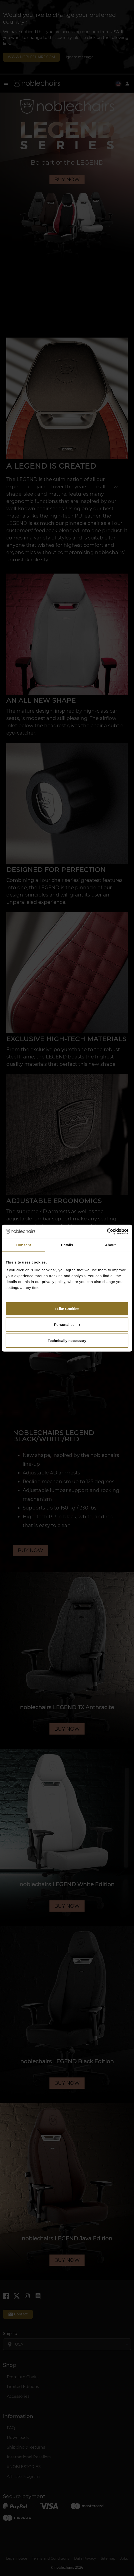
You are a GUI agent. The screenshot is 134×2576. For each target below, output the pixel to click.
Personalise (67, 1324)
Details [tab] (67, 1245)
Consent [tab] (23, 1245)
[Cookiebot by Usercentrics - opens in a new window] (107, 1231)
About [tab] (110, 1245)
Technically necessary (67, 1340)
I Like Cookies (67, 1308)
